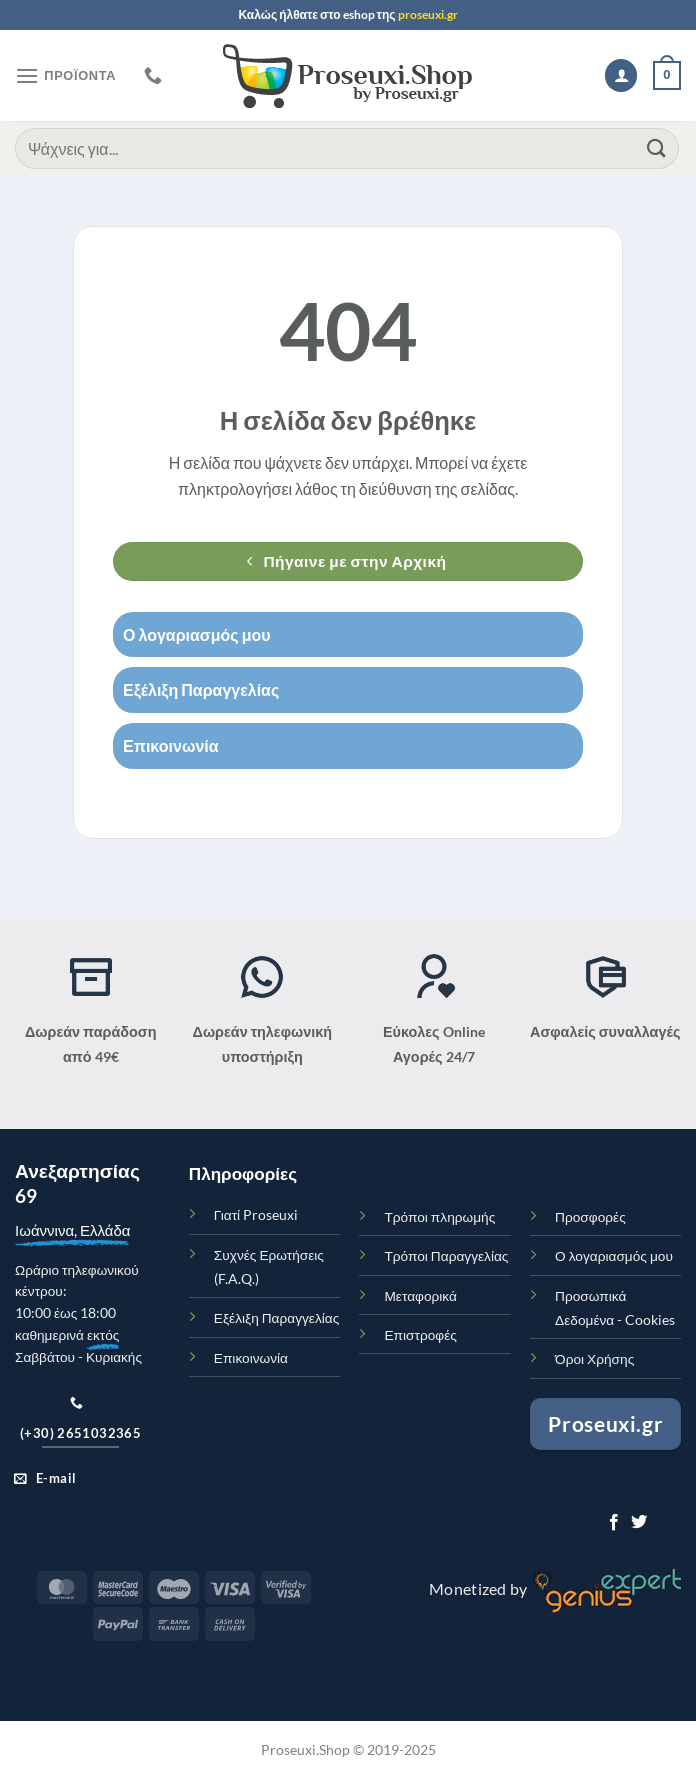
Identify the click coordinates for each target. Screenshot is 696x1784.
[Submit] (657, 148)
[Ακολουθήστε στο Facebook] (614, 1523)
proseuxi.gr (428, 14)
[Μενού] (65, 75)
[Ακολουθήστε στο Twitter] (639, 1523)
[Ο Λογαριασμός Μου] (621, 75)
